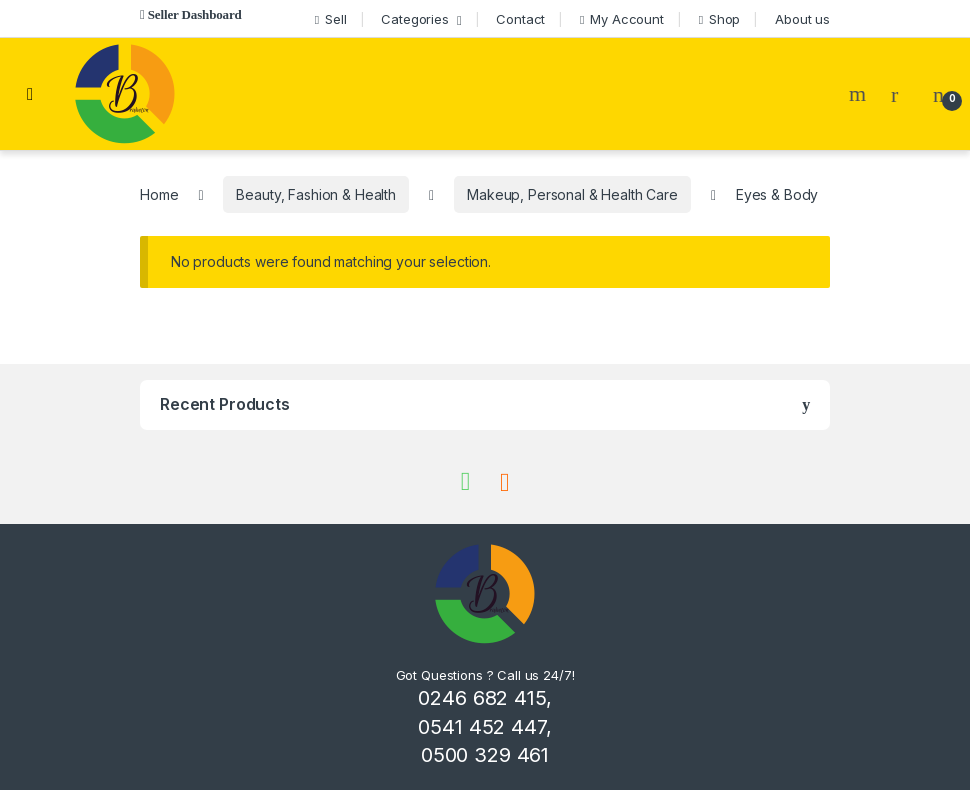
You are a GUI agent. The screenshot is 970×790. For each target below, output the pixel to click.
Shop (720, 19)
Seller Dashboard (195, 14)
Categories (415, 19)
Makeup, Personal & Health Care (572, 194)
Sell (331, 19)
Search (860, 94)
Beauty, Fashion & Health (316, 194)
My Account (622, 19)
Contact (520, 19)
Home (159, 194)
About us (802, 19)
